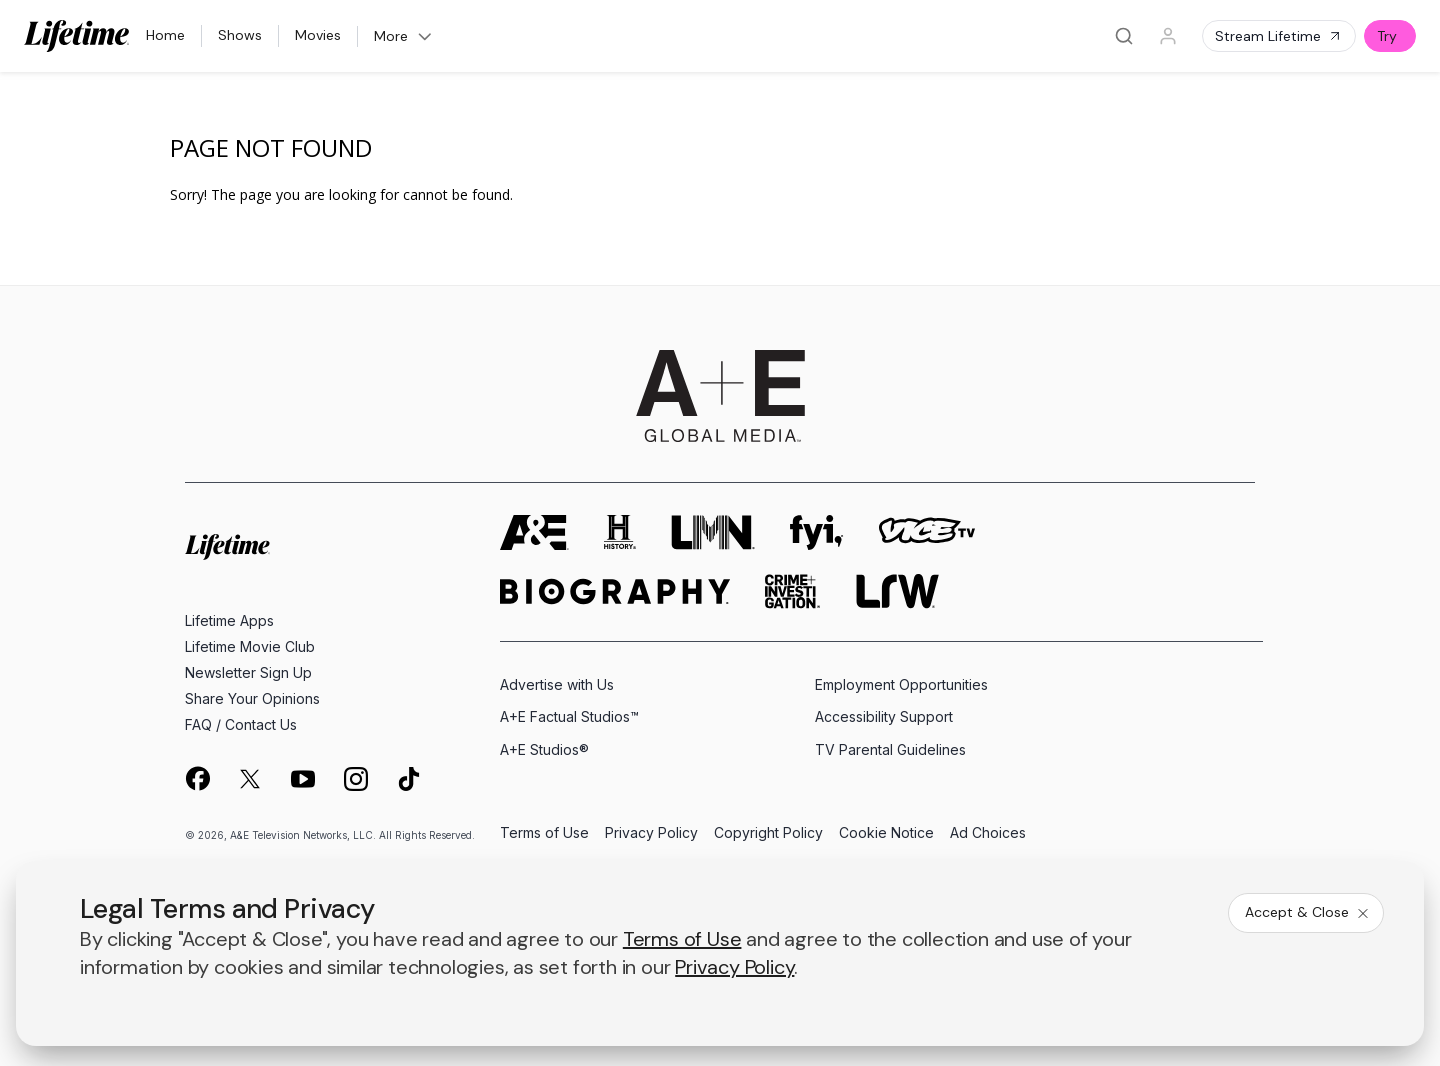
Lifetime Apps (229, 620)
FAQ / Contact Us (241, 724)
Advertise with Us (557, 684)
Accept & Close (1308, 912)
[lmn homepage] (713, 532)
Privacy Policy (651, 833)
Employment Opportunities (901, 684)
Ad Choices (988, 833)
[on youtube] (303, 779)
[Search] (1124, 36)
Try (1387, 36)
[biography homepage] (615, 591)
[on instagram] (356, 779)
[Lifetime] (77, 36)
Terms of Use (544, 833)
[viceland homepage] (927, 532)
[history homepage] (620, 532)
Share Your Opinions (252, 698)
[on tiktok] (409, 779)
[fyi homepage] (817, 532)
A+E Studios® (544, 749)
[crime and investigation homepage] (793, 591)
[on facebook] (197, 778)
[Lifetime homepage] (227, 547)
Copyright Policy (768, 833)
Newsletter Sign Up (248, 672)
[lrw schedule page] (897, 591)
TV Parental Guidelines (890, 749)
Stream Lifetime (1279, 36)
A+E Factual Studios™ (569, 716)
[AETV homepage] (534, 532)
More (404, 36)
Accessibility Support (884, 716)
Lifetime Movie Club (250, 646)
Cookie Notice (886, 833)
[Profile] (1168, 36)
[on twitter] (250, 779)
